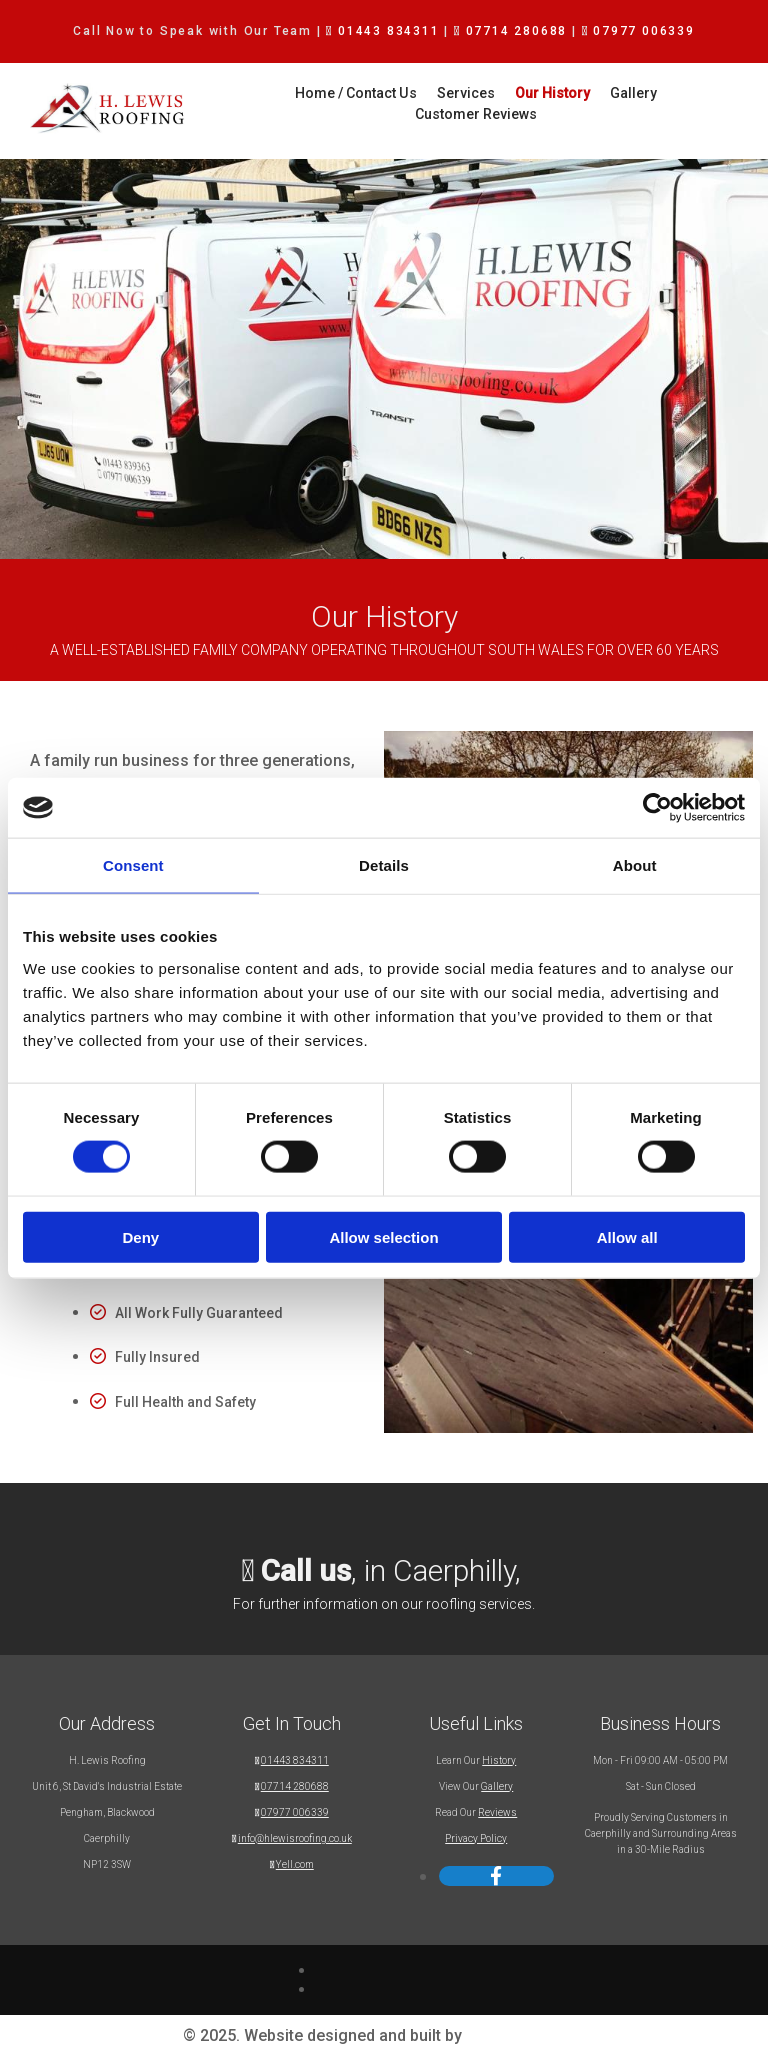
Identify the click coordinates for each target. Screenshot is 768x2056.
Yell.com (295, 1864)
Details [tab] (384, 865)
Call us (306, 1570)
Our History (481, 93)
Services (395, 93)
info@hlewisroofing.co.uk (295, 1838)
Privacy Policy (476, 1838)
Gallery (562, 93)
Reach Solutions (526, 2035)
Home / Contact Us (285, 93)
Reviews (497, 1812)
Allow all (627, 1236)
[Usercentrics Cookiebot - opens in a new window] (657, 808)
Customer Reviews (667, 93)
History (499, 1760)
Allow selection (383, 1236)
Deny (140, 1236)
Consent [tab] (133, 865)
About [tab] (635, 865)
